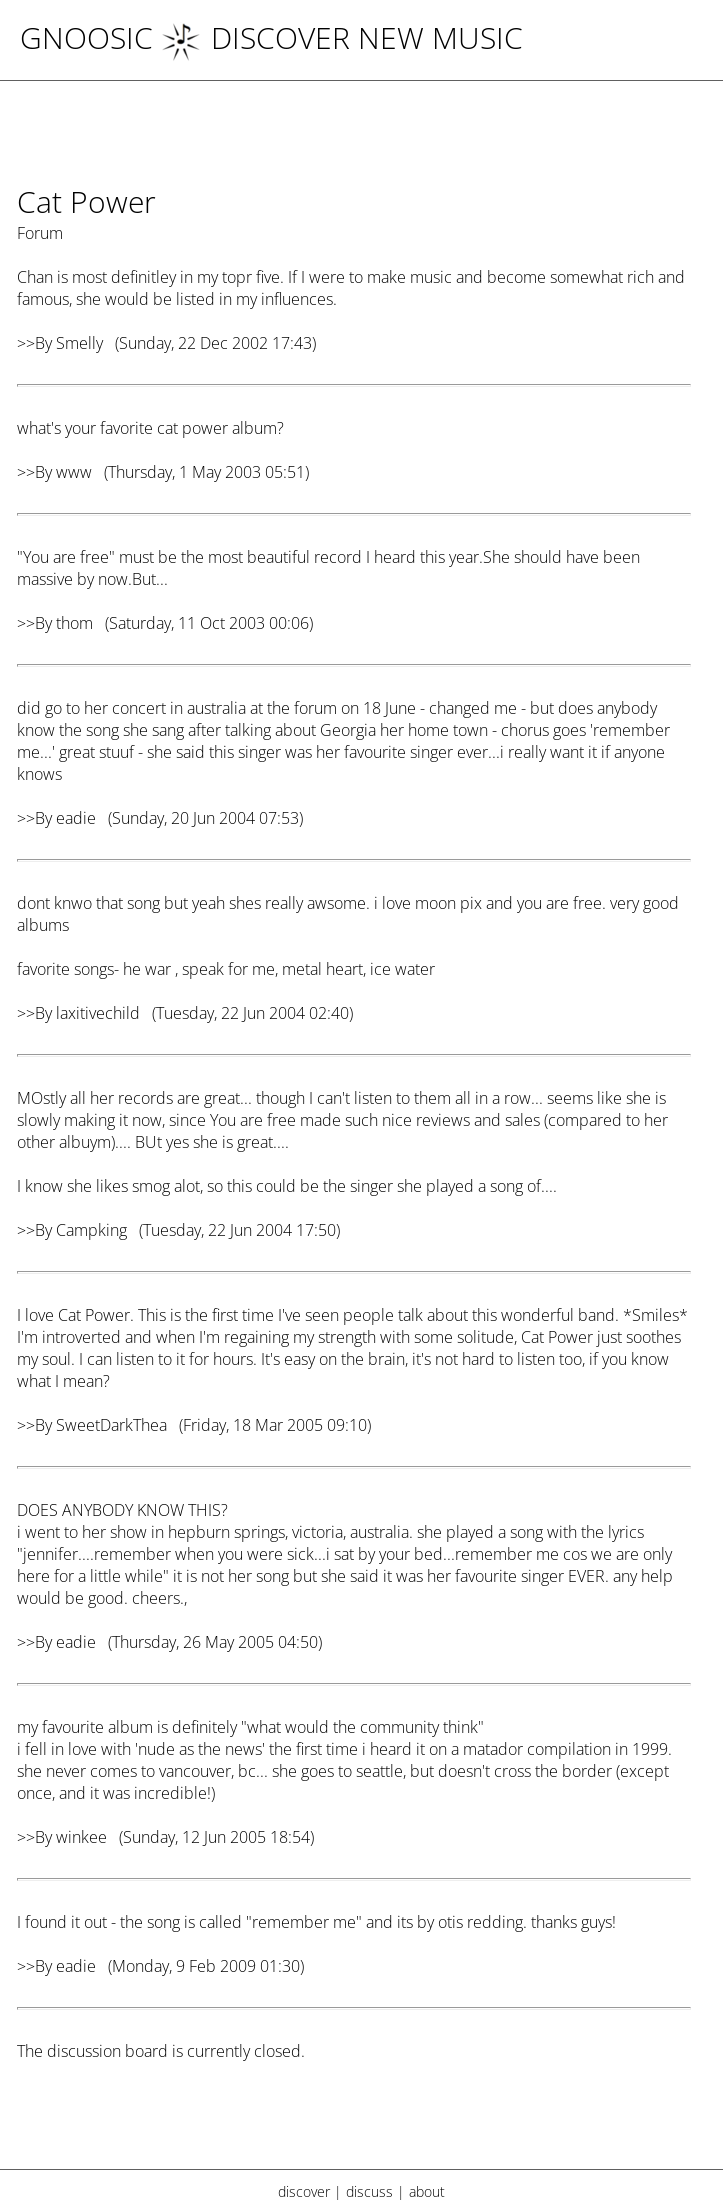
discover (304, 2191)
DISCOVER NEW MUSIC (342, 37)
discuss (369, 2191)
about (427, 2191)
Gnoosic (86, 37)
